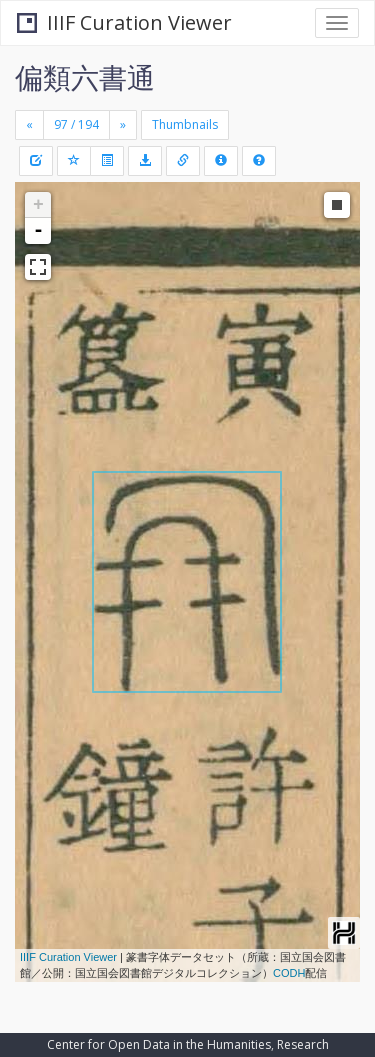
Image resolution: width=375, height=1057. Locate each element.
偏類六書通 (85, 77)
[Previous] (29, 125)
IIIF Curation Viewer (124, 22)
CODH (289, 973)
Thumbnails (185, 124)
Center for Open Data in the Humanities (159, 1044)
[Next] (123, 125)
